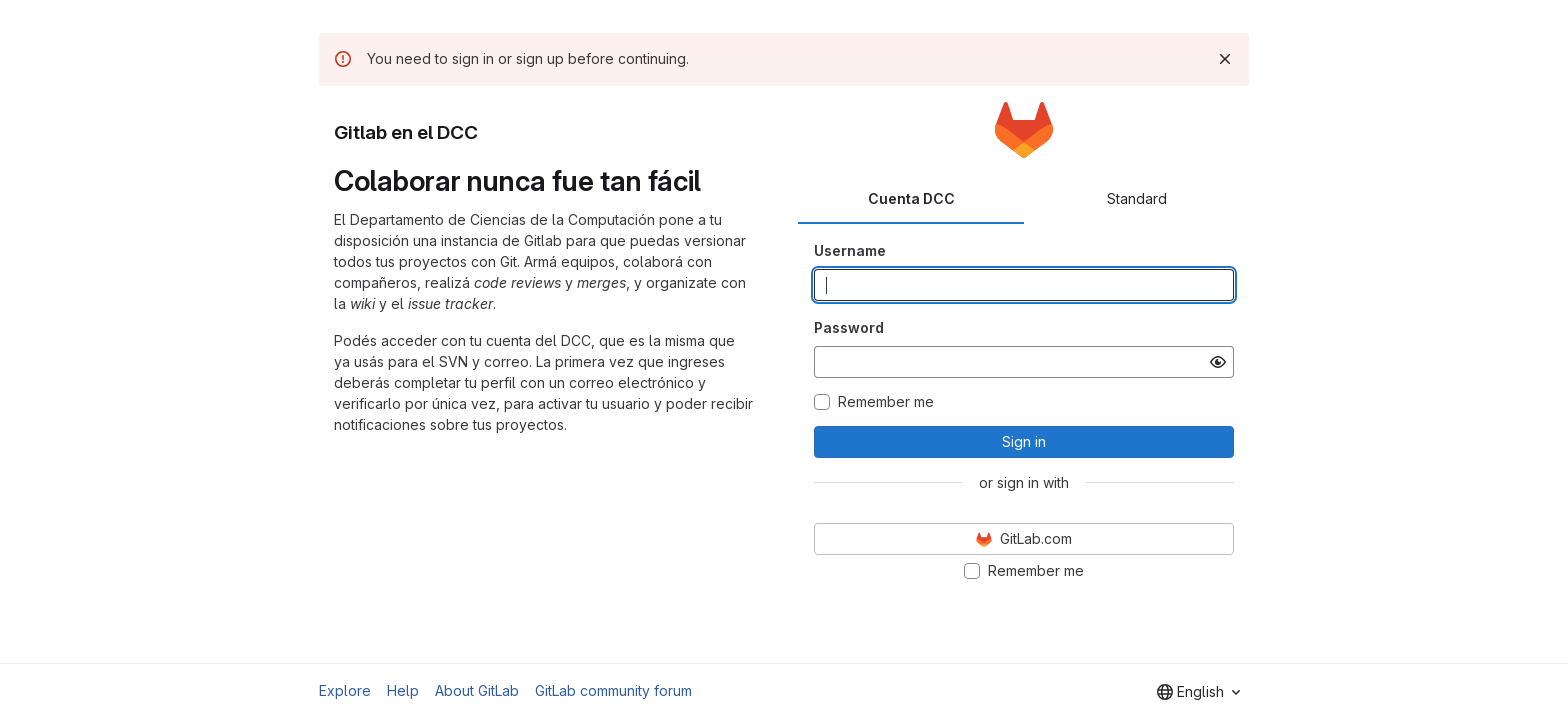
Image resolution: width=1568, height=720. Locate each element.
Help (403, 690)
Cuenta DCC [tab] (911, 198)
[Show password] (1218, 362)
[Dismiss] (1225, 59)
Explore (345, 690)
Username (850, 250)
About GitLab (477, 690)
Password (849, 327)
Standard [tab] (1137, 198)
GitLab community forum (613, 690)
